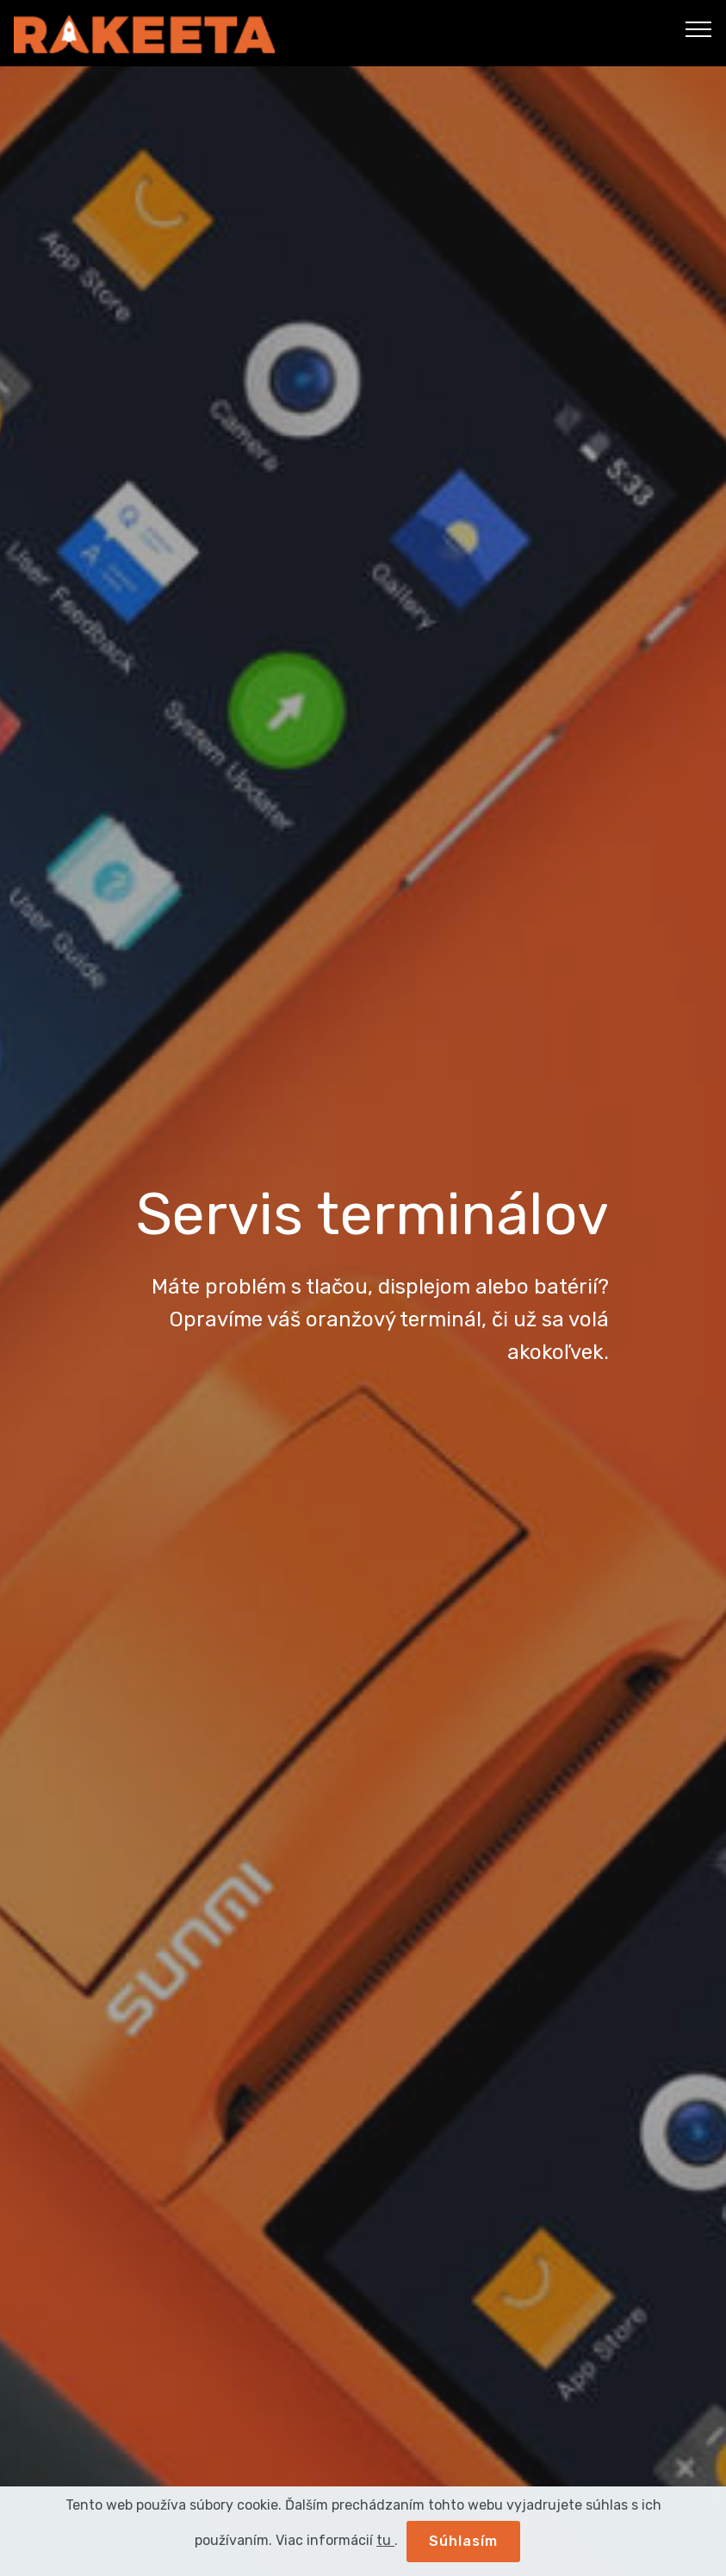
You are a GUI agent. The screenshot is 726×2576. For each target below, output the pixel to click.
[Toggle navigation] (699, 28)
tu (385, 2540)
